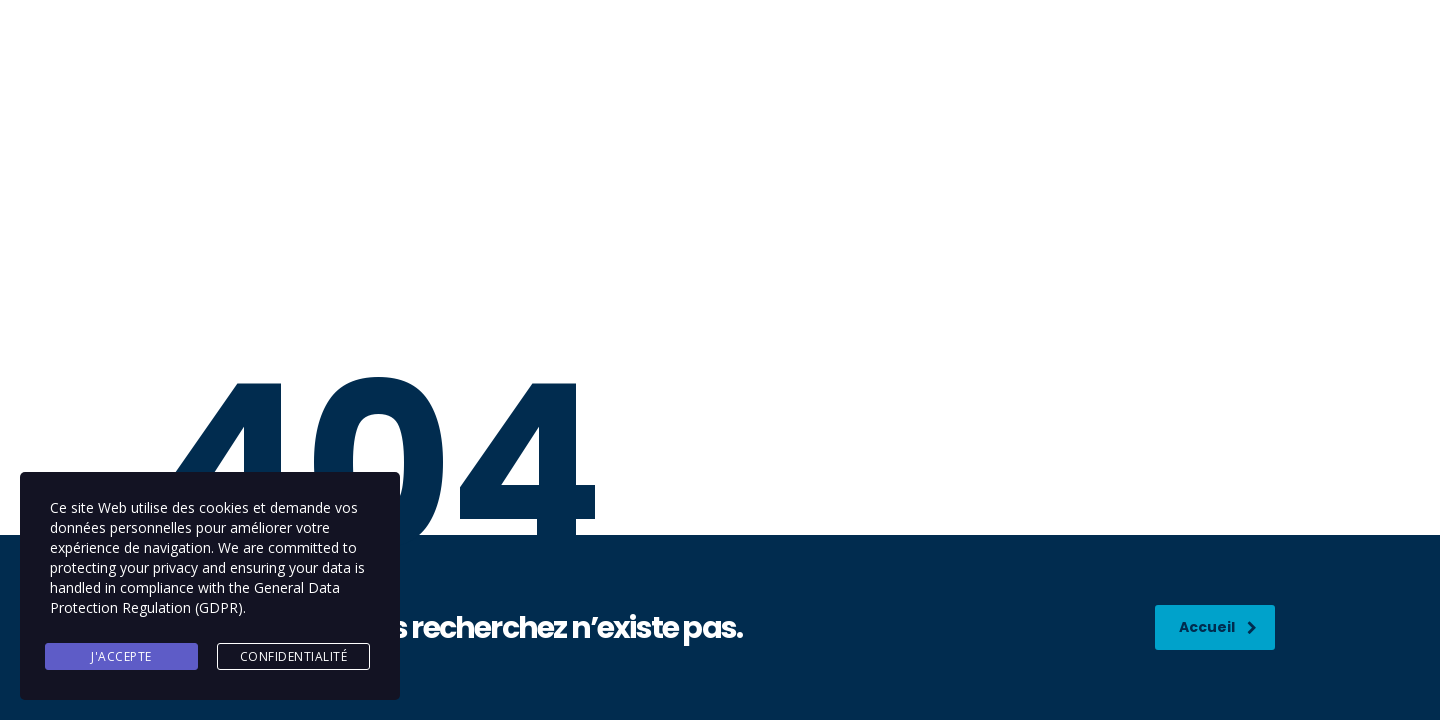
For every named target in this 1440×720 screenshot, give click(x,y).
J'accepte (121, 656)
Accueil (1218, 627)
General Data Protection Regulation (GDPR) (195, 597)
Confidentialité (294, 656)
